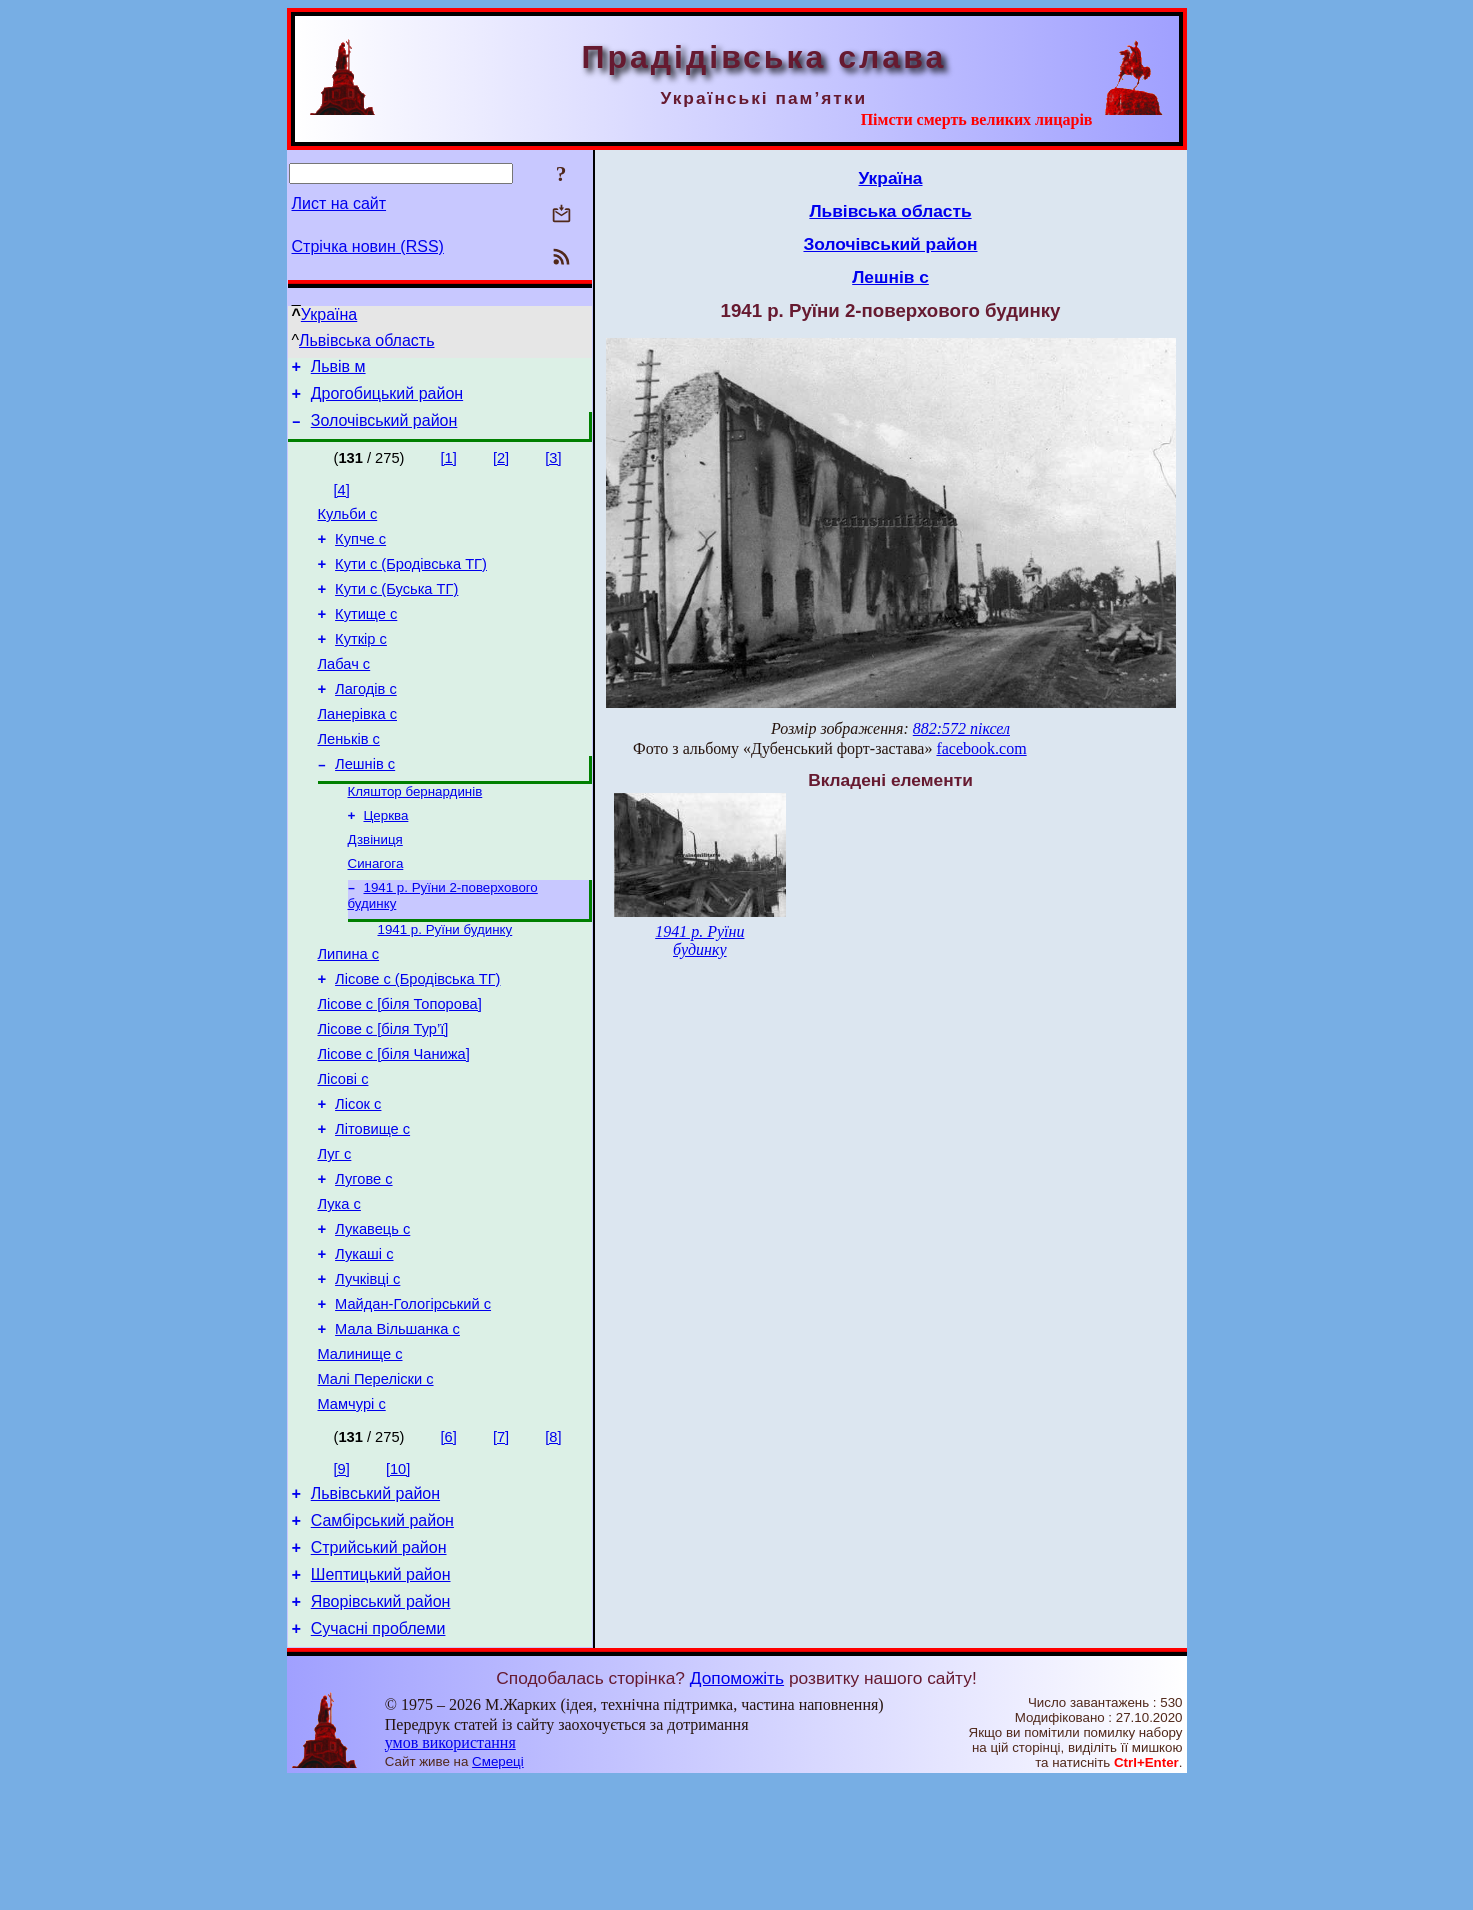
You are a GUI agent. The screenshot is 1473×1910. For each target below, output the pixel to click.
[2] (501, 467)
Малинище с (360, 1459)
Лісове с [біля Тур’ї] (383, 1095)
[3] (553, 467)
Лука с (339, 1291)
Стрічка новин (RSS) (368, 246)
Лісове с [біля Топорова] (400, 1067)
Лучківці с (367, 1375)
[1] (449, 467)
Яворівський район (381, 1727)
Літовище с (372, 1207)
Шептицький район (381, 1697)
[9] (342, 1580)
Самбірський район (382, 1637)
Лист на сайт (339, 203)
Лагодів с (366, 722)
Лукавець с (372, 1319)
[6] (449, 1548)
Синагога (376, 913)
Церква (386, 861)
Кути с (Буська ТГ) (396, 610)
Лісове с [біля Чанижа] (394, 1123)
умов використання (450, 1871)
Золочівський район (384, 429)
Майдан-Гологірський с (413, 1403)
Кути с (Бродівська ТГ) (411, 582)
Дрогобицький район (387, 399)
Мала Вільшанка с (397, 1431)
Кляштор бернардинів (415, 835)
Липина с (349, 1011)
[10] (398, 1580)
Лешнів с (365, 806)
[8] (553, 1548)
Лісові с (343, 1151)
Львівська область (366, 340)
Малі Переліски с (376, 1487)
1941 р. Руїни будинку (445, 983)
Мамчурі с (352, 1515)
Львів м (338, 369)
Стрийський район (379, 1667)
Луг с (335, 1235)
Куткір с (361, 666)
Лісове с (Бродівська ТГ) (417, 1039)
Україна (329, 314)
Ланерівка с (358, 750)
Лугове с (363, 1263)
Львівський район (375, 1607)
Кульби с (348, 526)
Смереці (498, 1890)
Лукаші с (364, 1347)
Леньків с (349, 778)
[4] (342, 499)
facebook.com (981, 748)
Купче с (360, 554)
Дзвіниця (375, 887)
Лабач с (344, 694)
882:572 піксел (961, 728)
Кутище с (366, 638)
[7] (501, 1548)
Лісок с (358, 1179)
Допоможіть (737, 1807)
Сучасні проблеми (378, 1757)
